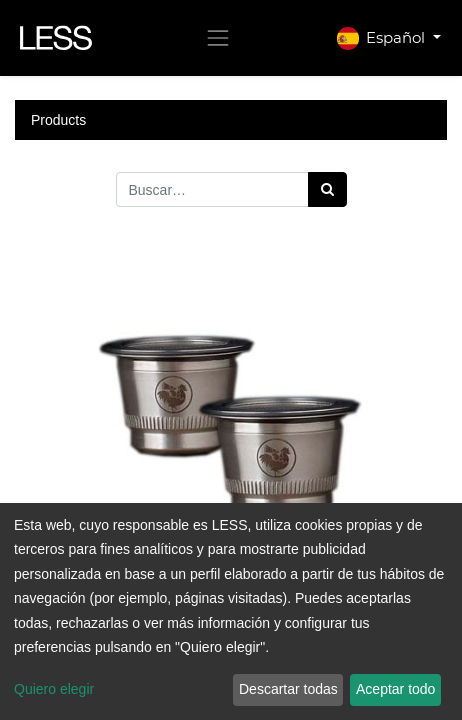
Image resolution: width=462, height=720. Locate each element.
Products (58, 120)
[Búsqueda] (327, 189)
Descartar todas (288, 689)
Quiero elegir (54, 689)
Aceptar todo (395, 689)
